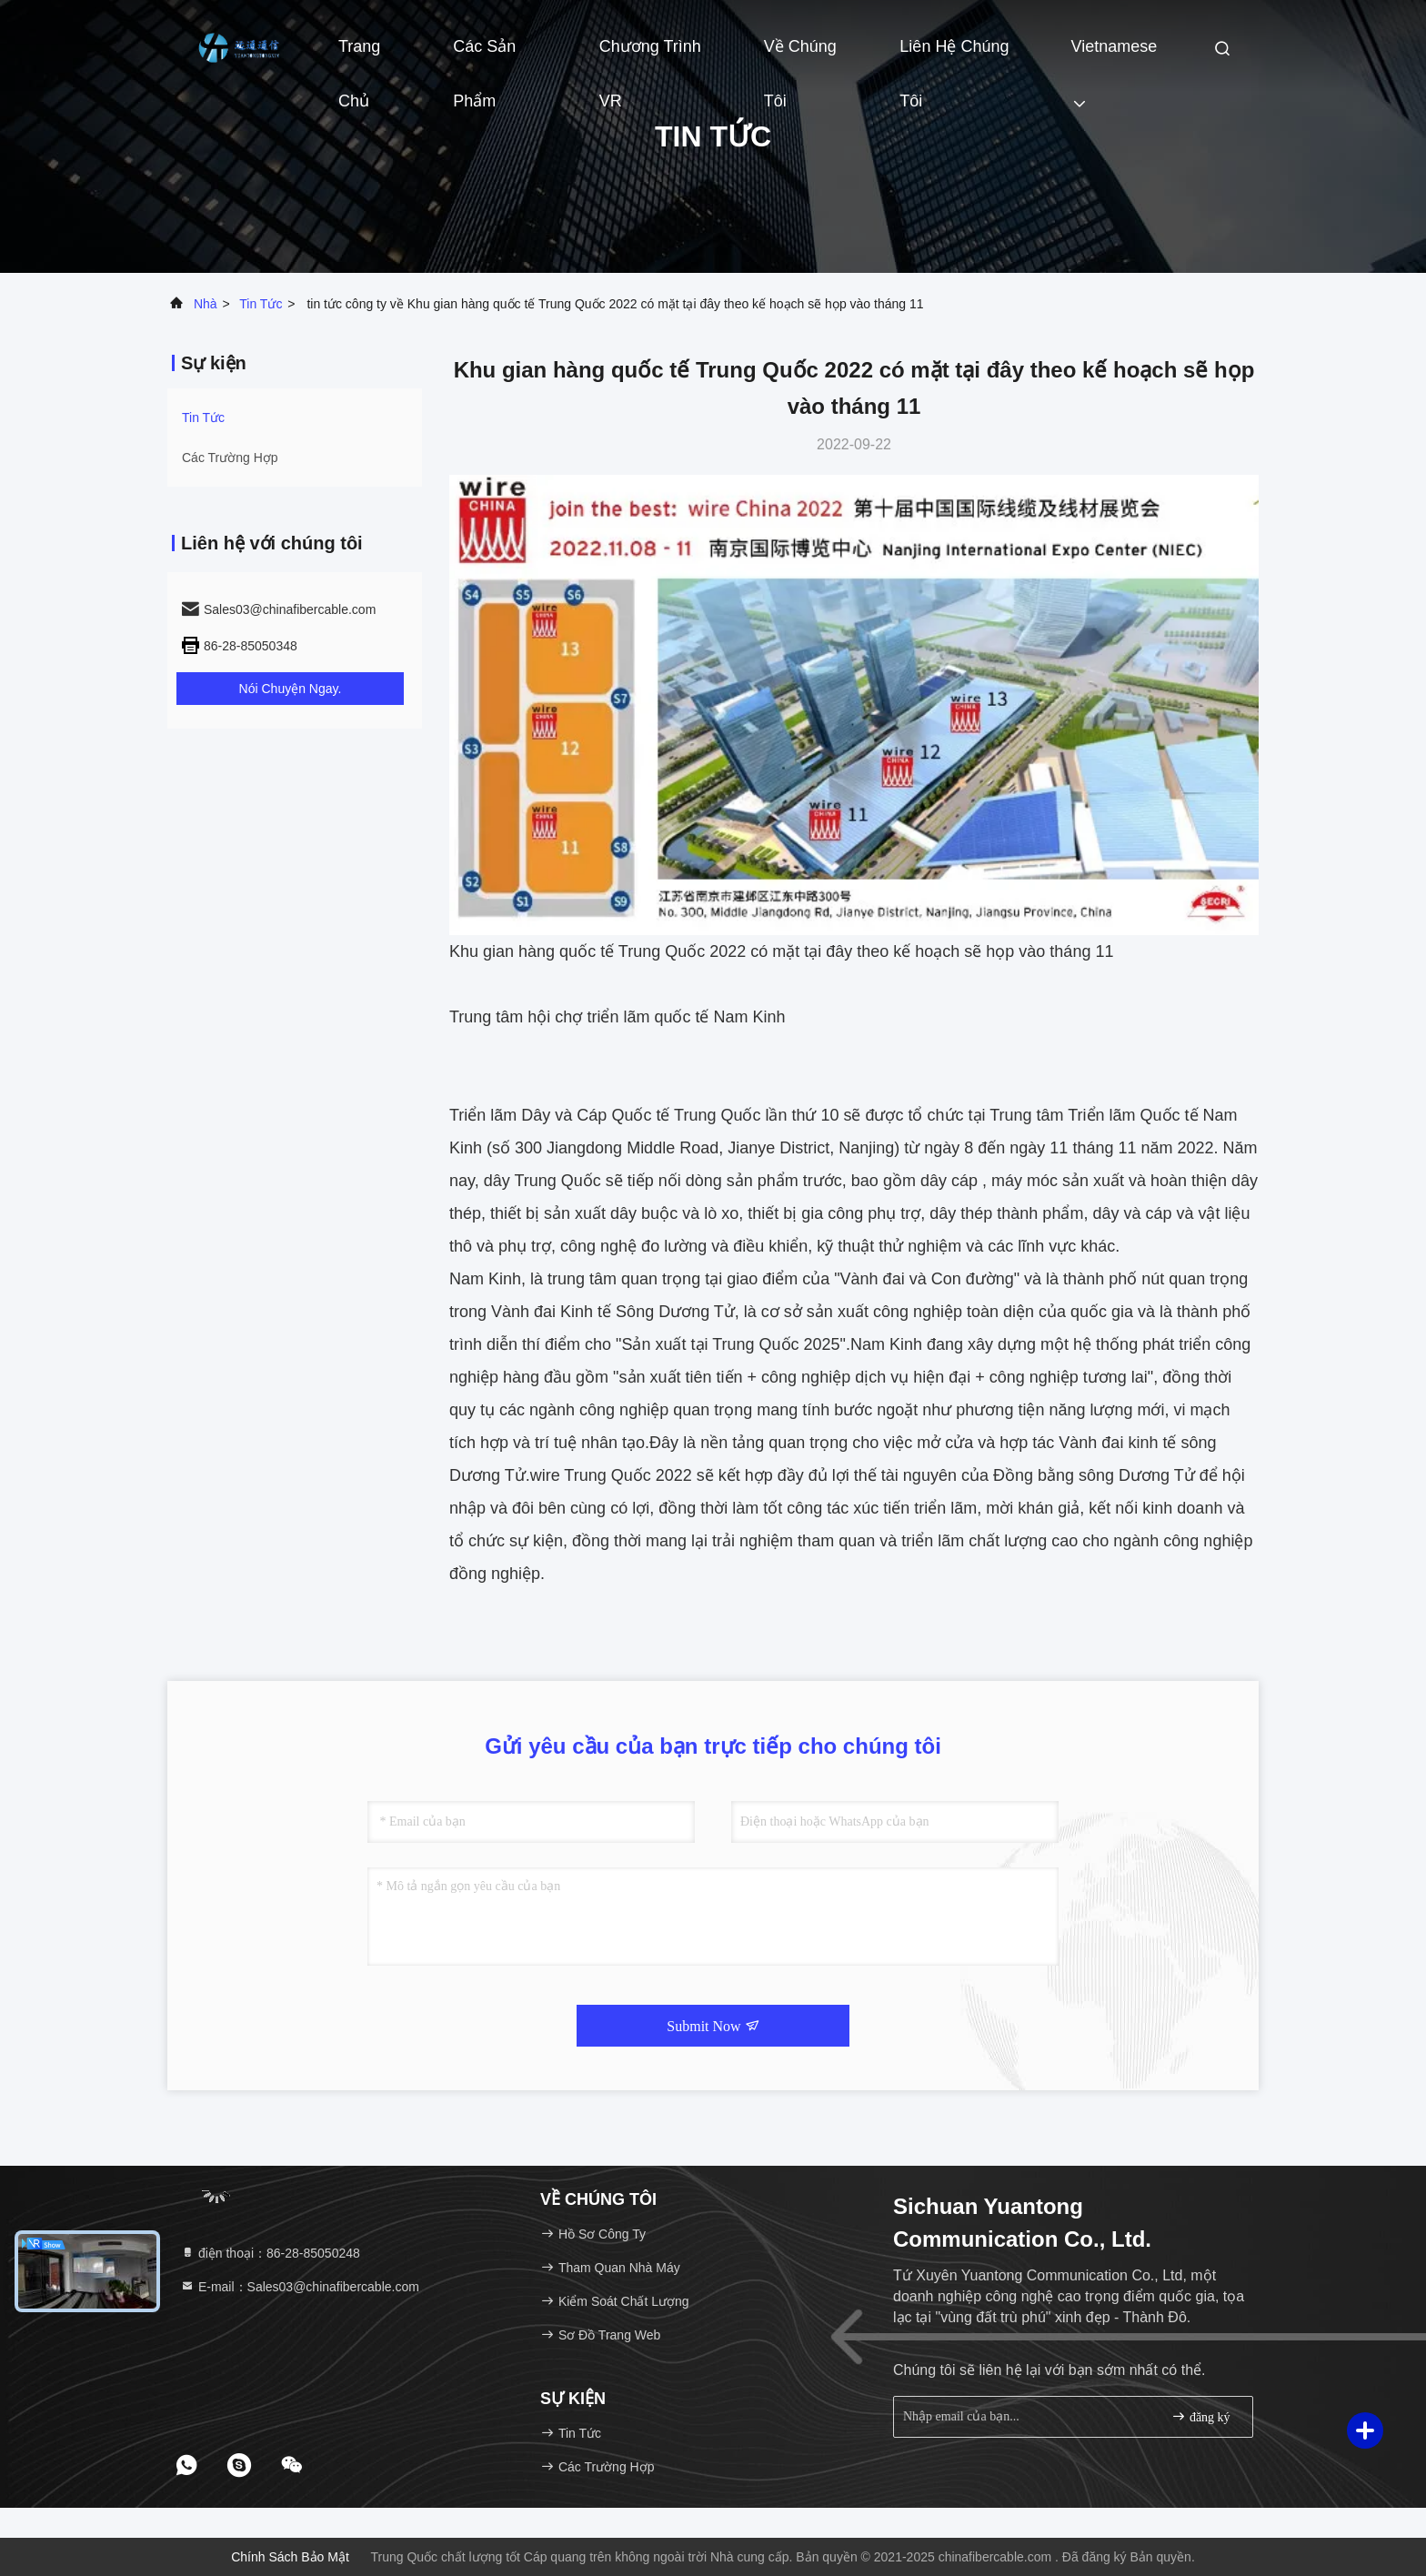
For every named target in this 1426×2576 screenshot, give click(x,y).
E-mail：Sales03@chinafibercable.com (299, 2286)
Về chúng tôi (800, 55)
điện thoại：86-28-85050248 (270, 2253)
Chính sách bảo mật (290, 2557)
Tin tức (260, 304)
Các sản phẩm (484, 55)
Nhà (205, 304)
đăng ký (1200, 2416)
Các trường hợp (230, 457)
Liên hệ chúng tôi (954, 55)
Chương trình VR (650, 55)
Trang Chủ (359, 55)
